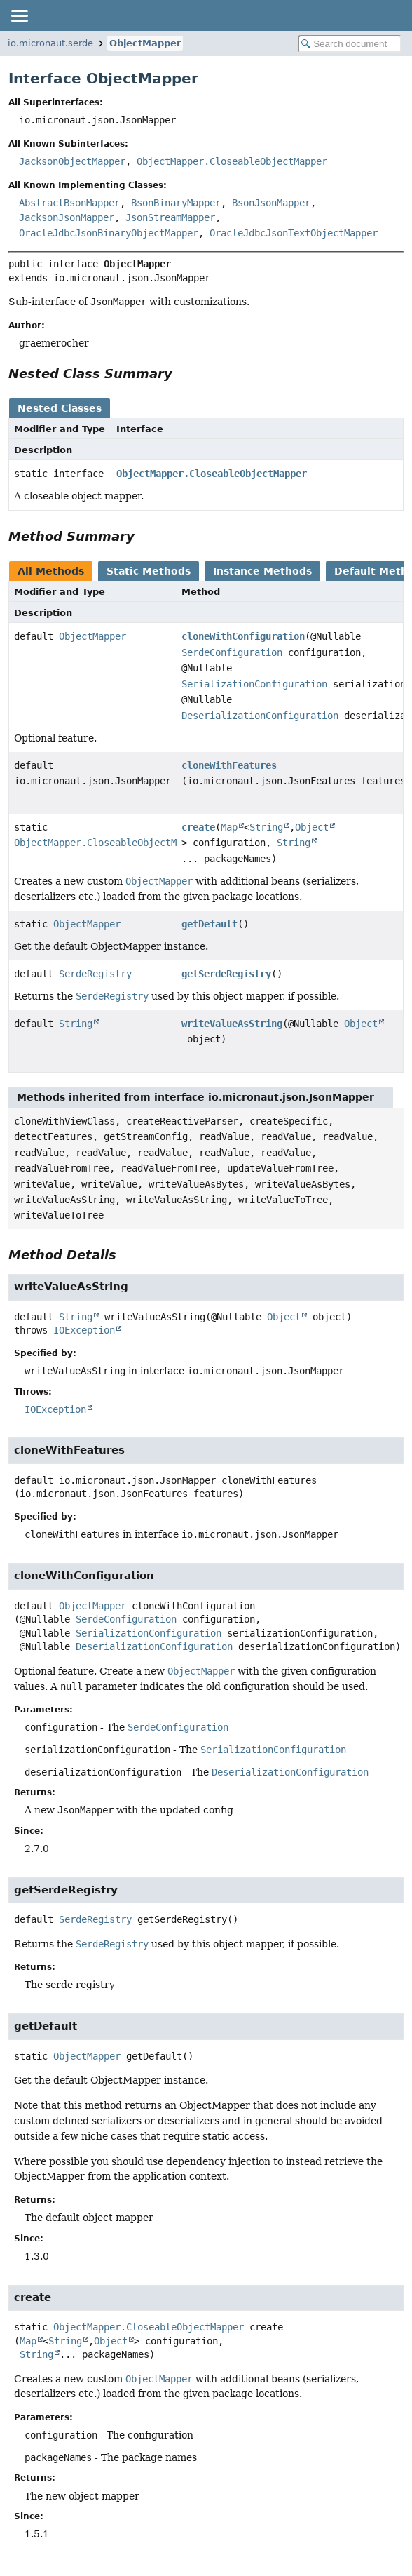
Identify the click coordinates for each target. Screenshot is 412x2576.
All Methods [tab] (51, 571)
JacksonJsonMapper (66, 217)
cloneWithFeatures (229, 765)
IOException (84, 1330)
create (198, 827)
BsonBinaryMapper (176, 202)
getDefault (209, 924)
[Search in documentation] (349, 44)
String (266, 827)
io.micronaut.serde (50, 43)
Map (229, 827)
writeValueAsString (231, 1023)
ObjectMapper (145, 43)
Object (312, 827)
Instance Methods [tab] (262, 571)
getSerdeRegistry (226, 973)
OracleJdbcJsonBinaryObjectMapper (108, 233)
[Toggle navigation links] (19, 15)
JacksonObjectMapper (72, 161)
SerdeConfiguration (231, 652)
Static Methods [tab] (149, 571)
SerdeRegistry (95, 973)
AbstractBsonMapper (69, 202)
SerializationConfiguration (254, 684)
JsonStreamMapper (170, 217)
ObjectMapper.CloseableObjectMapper (232, 161)
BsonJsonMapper (271, 202)
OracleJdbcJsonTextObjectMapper (294, 233)
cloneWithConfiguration (243, 636)
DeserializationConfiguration (259, 715)
